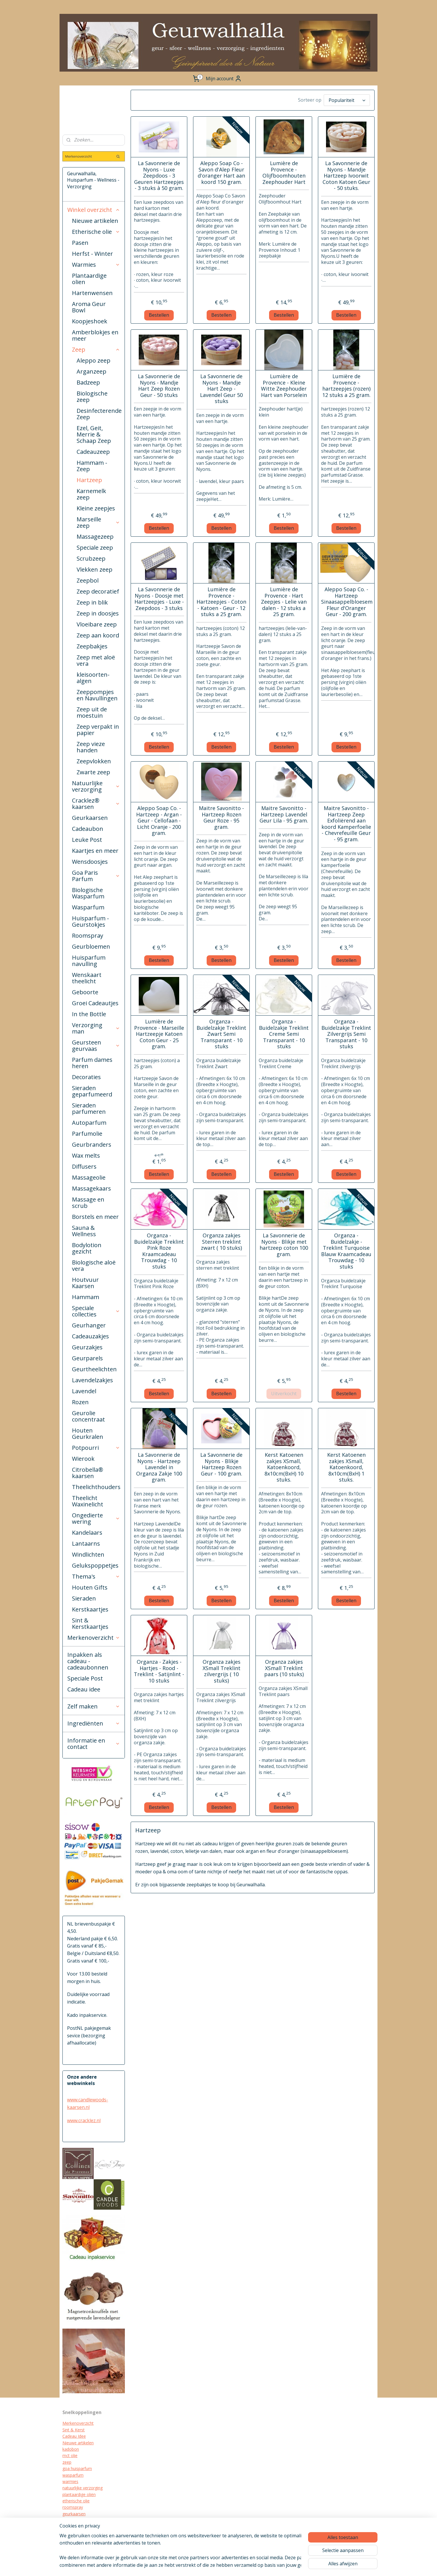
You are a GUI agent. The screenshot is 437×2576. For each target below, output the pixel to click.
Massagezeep (95, 536)
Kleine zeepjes (96, 508)
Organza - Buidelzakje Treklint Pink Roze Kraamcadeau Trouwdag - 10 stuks (159, 1251)
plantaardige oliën (79, 2494)
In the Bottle (89, 1014)
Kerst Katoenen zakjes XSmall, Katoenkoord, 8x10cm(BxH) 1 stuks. (346, 1467)
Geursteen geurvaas (96, 1045)
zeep (66, 2462)
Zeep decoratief (98, 591)
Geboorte (85, 992)
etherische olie (76, 2501)
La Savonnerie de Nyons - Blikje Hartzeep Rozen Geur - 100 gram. (221, 1464)
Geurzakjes (87, 1347)
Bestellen (159, 315)
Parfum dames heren (92, 1063)
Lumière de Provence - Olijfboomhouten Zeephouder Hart (283, 172)
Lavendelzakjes (92, 1380)
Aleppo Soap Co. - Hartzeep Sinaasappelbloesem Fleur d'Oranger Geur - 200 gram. (346, 602)
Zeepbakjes (92, 646)
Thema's (96, 1576)
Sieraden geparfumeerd (92, 1091)
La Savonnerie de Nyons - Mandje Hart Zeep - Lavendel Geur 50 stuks (221, 388)
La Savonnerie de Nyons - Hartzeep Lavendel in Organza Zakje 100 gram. (159, 1467)
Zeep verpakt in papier (98, 730)
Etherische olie (96, 232)
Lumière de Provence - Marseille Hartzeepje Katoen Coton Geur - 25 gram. (159, 1034)
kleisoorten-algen (93, 678)
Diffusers (84, 1166)
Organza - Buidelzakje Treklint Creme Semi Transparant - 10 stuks (284, 1034)
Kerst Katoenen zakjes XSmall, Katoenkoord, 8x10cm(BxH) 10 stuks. (283, 1467)
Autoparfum (89, 1122)
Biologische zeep (92, 396)
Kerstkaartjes (90, 1609)
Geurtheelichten (94, 1369)
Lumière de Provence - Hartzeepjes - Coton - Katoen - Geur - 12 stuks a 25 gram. (221, 602)
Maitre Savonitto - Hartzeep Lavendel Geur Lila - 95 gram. (284, 814)
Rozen (80, 1402)
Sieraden (84, 1598)
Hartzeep (89, 480)
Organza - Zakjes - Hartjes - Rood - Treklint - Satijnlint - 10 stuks (159, 1671)
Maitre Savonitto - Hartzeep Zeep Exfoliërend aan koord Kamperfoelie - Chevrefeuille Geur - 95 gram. (346, 824)
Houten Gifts (90, 1587)
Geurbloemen (91, 946)
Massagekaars (91, 1188)
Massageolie (88, 1177)
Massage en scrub (88, 1202)
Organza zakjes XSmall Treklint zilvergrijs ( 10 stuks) (221, 1671)
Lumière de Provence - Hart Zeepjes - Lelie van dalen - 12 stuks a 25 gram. (284, 602)
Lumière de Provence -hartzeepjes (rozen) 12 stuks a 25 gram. (346, 385)
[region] (180, 2550)
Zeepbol (88, 580)
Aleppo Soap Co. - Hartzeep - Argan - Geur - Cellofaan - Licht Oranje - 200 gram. (159, 820)
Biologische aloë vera (94, 1265)
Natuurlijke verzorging (96, 786)
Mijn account (224, 78)
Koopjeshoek (89, 321)
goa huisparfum (77, 2468)
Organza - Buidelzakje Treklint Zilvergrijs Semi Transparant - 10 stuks (346, 1034)
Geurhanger (89, 1325)
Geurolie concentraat (88, 1416)
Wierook (83, 1459)
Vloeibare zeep (97, 624)
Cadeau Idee (74, 2436)
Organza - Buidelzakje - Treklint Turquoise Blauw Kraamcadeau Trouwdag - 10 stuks (346, 1251)
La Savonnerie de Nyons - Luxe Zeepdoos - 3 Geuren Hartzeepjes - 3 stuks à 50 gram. (159, 175)
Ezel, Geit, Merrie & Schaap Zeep (94, 434)
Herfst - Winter (92, 254)
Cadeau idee (83, 1689)
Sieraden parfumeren (89, 1108)
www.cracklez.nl (84, 2120)
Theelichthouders (96, 1487)
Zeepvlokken (94, 761)
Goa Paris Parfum (96, 876)
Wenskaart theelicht (86, 978)
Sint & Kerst (73, 2430)
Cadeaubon (87, 829)
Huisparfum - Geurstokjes (90, 921)
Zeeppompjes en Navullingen (97, 695)
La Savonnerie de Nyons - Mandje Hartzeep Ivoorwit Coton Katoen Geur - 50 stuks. (346, 175)
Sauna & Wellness (84, 1231)
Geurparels (87, 1358)
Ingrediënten (93, 1723)
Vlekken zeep (94, 569)
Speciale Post (85, 1678)
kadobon (70, 2449)
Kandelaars (87, 1532)
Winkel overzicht (93, 210)
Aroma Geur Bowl (89, 307)
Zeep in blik (92, 602)
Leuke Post (87, 840)
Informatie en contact (93, 1743)
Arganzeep (91, 371)
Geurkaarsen (90, 818)
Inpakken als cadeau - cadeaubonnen (87, 1661)
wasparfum (73, 2475)
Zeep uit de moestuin (92, 712)
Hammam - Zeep (92, 466)
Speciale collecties (96, 1311)
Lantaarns (86, 1543)
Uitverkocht (284, 1393)
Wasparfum (88, 907)
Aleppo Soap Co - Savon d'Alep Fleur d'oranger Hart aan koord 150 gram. (221, 172)
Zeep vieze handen (91, 747)
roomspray (72, 2507)
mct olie (69, 2455)
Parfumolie (87, 1133)
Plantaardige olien (89, 279)
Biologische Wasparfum (88, 893)
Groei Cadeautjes (95, 1003)
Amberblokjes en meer (95, 335)
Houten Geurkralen (87, 1433)
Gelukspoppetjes (95, 1565)
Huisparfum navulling (88, 961)
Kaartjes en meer (95, 851)
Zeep (96, 349)
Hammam (85, 1297)
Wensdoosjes (90, 861)
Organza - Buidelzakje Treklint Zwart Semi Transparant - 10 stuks (221, 1034)
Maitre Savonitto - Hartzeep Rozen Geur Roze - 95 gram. (221, 817)
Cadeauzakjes (90, 1336)
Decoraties (86, 1077)
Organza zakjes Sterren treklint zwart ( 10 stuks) (221, 1241)
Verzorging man (96, 1028)
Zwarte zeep (93, 772)
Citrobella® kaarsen (87, 1473)
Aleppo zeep (93, 360)
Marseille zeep (98, 522)
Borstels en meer (95, 1217)
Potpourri (96, 1448)
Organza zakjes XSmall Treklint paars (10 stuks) (283, 1668)
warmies (70, 2481)
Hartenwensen (92, 293)
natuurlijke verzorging (82, 2488)
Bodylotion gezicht (86, 1248)
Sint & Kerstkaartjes (90, 1623)
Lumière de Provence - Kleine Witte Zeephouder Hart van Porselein (284, 385)
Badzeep (88, 382)
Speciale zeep (95, 547)
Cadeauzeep (93, 452)
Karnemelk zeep (91, 494)
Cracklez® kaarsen (96, 804)
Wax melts (86, 1155)
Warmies (96, 264)
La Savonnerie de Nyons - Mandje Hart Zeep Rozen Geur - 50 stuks (159, 385)
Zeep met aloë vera (96, 660)
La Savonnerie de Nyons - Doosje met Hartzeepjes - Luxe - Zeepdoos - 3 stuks (159, 598)
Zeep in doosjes (98, 613)
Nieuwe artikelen (95, 221)
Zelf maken (93, 1706)
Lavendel (84, 1391)
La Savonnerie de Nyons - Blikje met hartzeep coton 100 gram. (284, 1244)
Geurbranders (91, 1144)
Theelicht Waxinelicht (87, 1501)
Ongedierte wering (96, 1518)
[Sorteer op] (347, 100)
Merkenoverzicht (93, 1638)
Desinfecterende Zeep (99, 414)
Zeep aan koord (98, 635)
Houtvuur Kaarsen (85, 1283)
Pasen (80, 243)
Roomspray (87, 935)
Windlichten (88, 1554)
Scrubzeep (91, 558)
